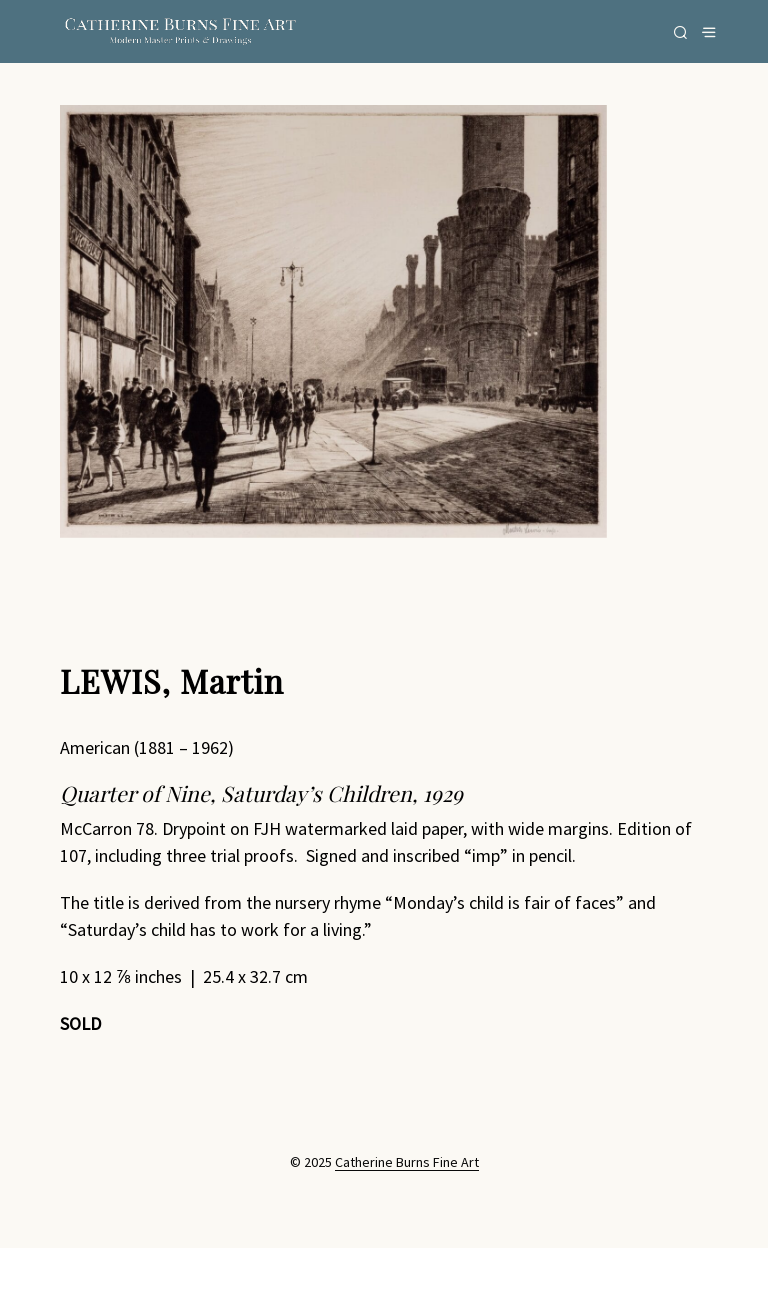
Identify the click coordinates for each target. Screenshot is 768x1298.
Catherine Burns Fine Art (407, 1163)
